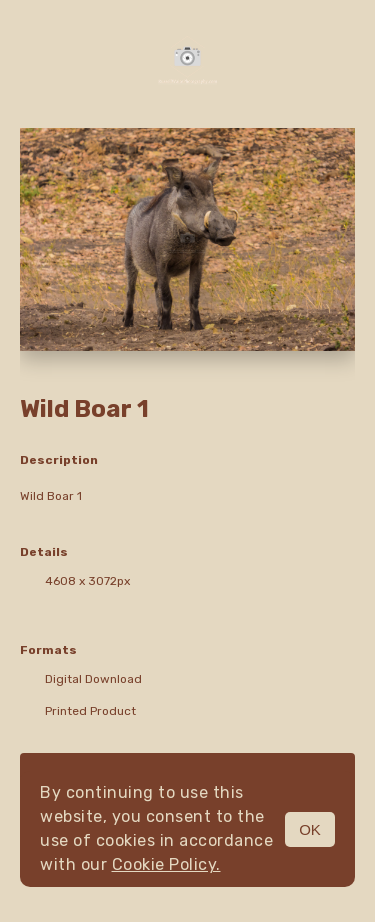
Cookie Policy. (166, 864)
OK (310, 829)
